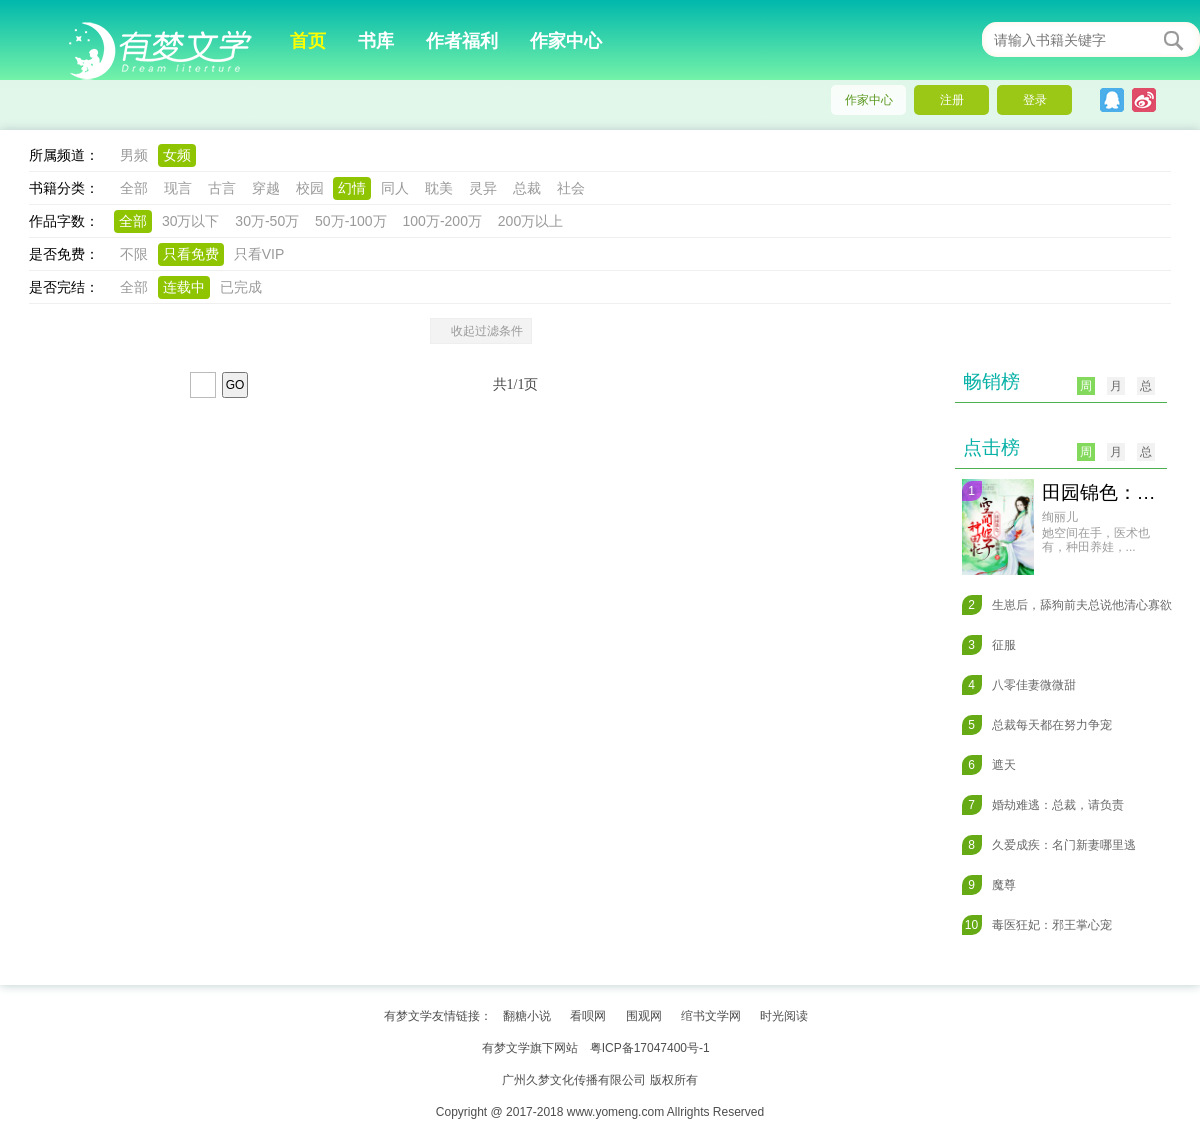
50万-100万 (351, 221)
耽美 (439, 188)
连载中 (184, 287)
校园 (310, 188)
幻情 (352, 188)
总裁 (527, 188)
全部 (134, 188)
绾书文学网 (711, 1016)
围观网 (644, 1016)
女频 (177, 155)
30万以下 (191, 221)
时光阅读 (784, 1016)
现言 (178, 188)
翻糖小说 (527, 1016)
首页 (308, 41)
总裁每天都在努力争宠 (1037, 725)
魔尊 (989, 885)
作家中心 (566, 41)
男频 (134, 155)
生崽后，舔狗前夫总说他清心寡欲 (1067, 605)
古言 (222, 188)
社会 (571, 188)
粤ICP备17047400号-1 (650, 1048)
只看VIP (259, 254)
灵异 (483, 188)
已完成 (241, 287)
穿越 (266, 188)
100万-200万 (442, 221)
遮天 (989, 765)
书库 (376, 41)
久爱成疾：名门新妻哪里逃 (1049, 845)
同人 (395, 188)
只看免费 (191, 254)
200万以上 (530, 221)
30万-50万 (267, 221)
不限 (134, 254)
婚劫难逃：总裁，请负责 (1043, 805)
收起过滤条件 (481, 331)
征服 (989, 645)
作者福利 (462, 41)
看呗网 (588, 1016)
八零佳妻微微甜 (1019, 685)
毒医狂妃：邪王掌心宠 (1037, 925)
